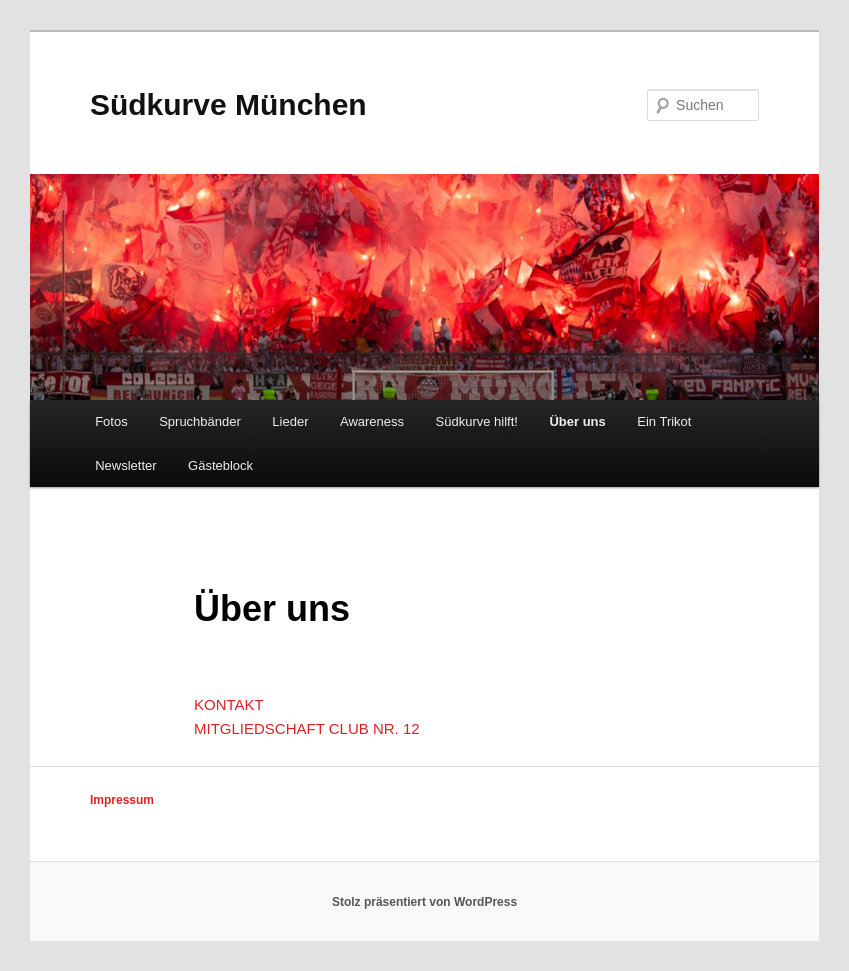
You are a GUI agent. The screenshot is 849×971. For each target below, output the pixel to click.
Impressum (122, 800)
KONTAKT (229, 704)
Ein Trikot (664, 421)
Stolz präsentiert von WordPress (424, 902)
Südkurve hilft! (477, 421)
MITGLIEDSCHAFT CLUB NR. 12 (307, 728)
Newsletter (125, 465)
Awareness (372, 421)
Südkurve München (228, 104)
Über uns (577, 421)
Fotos (111, 421)
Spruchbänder (200, 421)
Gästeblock (220, 465)
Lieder (290, 421)
